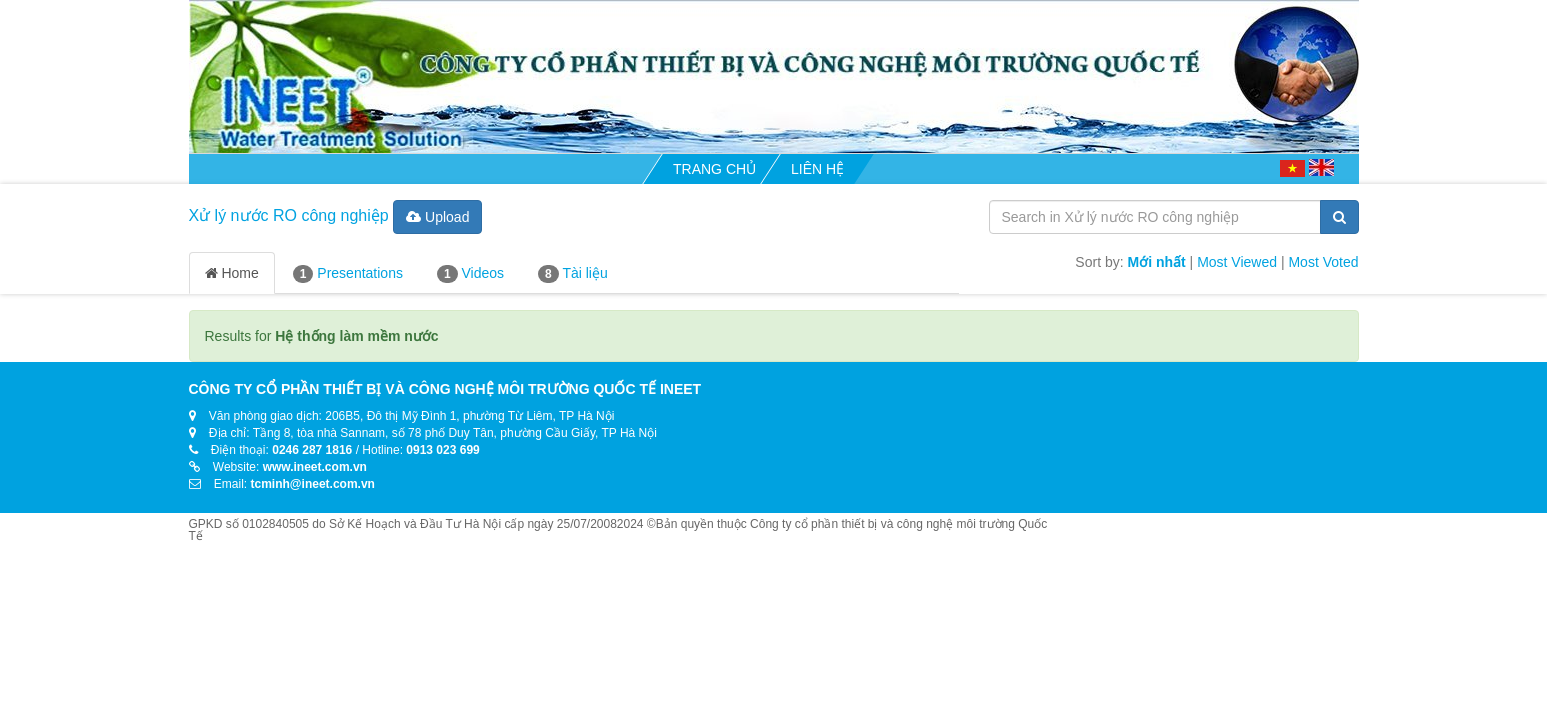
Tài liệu (573, 274)
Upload (437, 217)
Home (232, 273)
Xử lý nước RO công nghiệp (289, 215)
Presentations (348, 274)
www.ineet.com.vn (315, 467)
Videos (470, 274)
